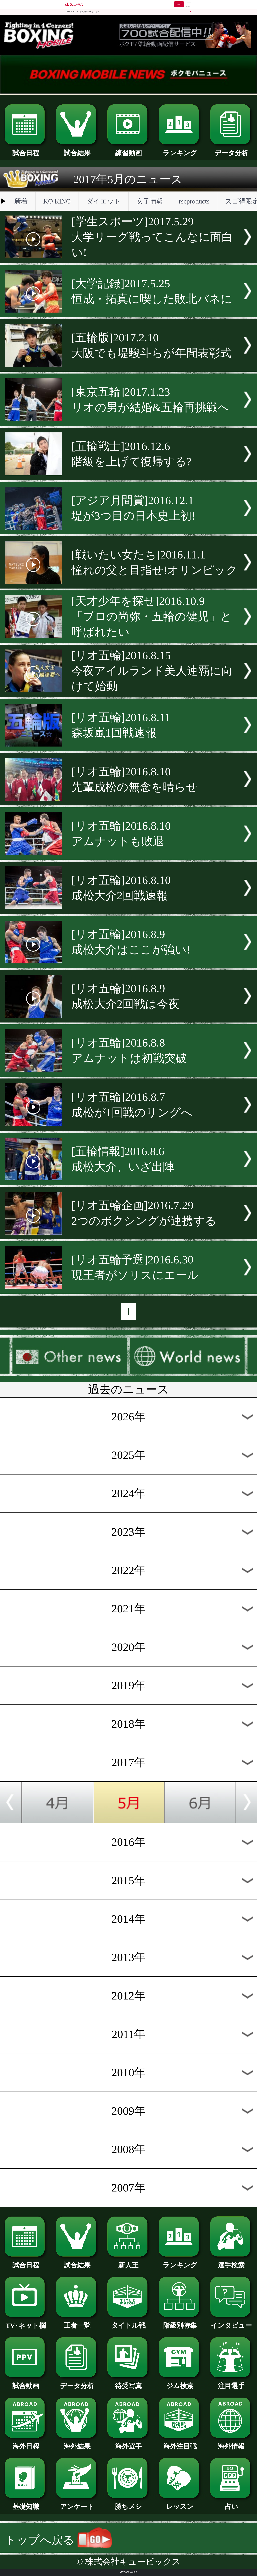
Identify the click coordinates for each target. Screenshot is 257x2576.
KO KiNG (57, 201)
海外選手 (128, 2443)
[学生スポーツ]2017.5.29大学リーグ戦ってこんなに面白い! (152, 237)
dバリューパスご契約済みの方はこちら (82, 11)
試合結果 (77, 150)
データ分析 (231, 150)
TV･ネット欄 (25, 2322)
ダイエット (103, 201)
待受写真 (128, 2382)
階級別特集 (180, 2322)
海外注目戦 (180, 2443)
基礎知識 (25, 2503)
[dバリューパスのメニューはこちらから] (189, 5)
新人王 (128, 2262)
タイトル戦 (128, 2322)
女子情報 (149, 201)
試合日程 (25, 150)
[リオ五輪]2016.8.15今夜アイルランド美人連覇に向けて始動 (152, 670)
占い (231, 2503)
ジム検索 (180, 2382)
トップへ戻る (58, 2540)
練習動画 (128, 150)
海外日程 (25, 2443)
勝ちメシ (128, 2503)
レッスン (180, 2503)
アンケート (77, 2503)
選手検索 (231, 2262)
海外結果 (77, 2443)
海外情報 (231, 2443)
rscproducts (194, 201)
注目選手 (231, 2382)
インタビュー (231, 2322)
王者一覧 (77, 2322)
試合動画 (25, 2382)
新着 (21, 201)
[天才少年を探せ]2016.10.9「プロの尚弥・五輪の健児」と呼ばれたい (151, 616)
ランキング (180, 150)
